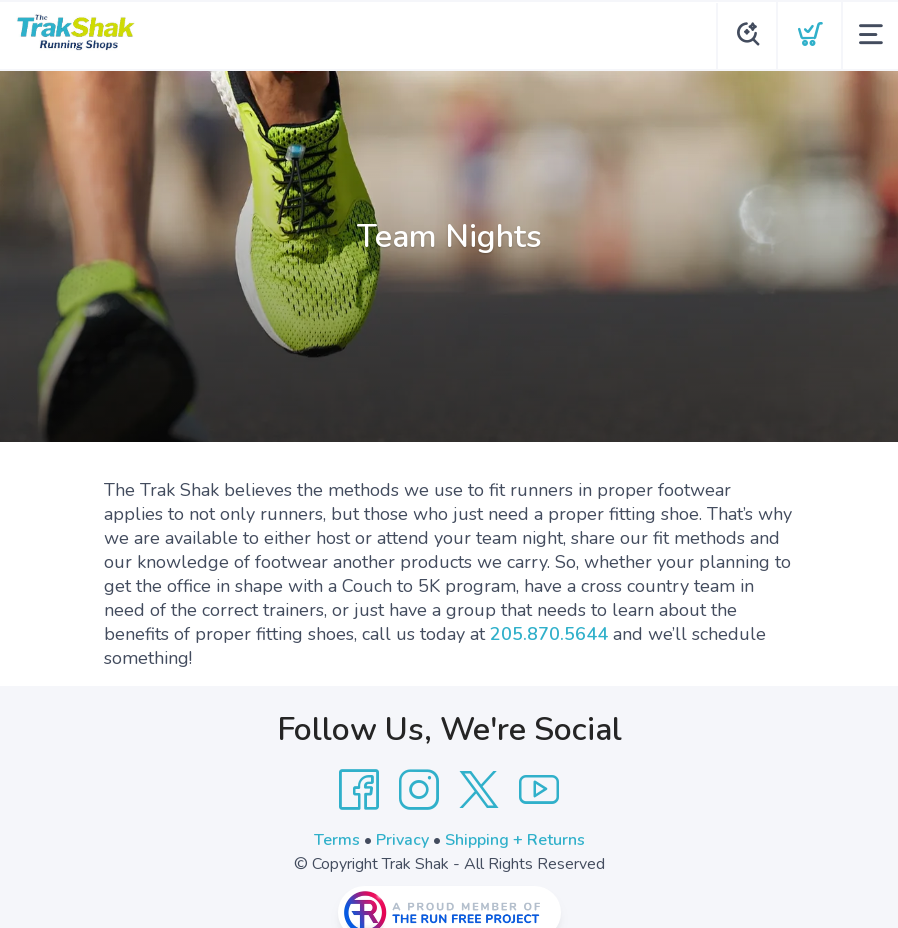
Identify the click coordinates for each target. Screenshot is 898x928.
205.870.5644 (549, 634)
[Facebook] (359, 790)
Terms (337, 840)
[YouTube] (539, 790)
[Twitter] (479, 790)
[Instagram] (419, 790)
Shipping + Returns (515, 840)
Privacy (402, 840)
